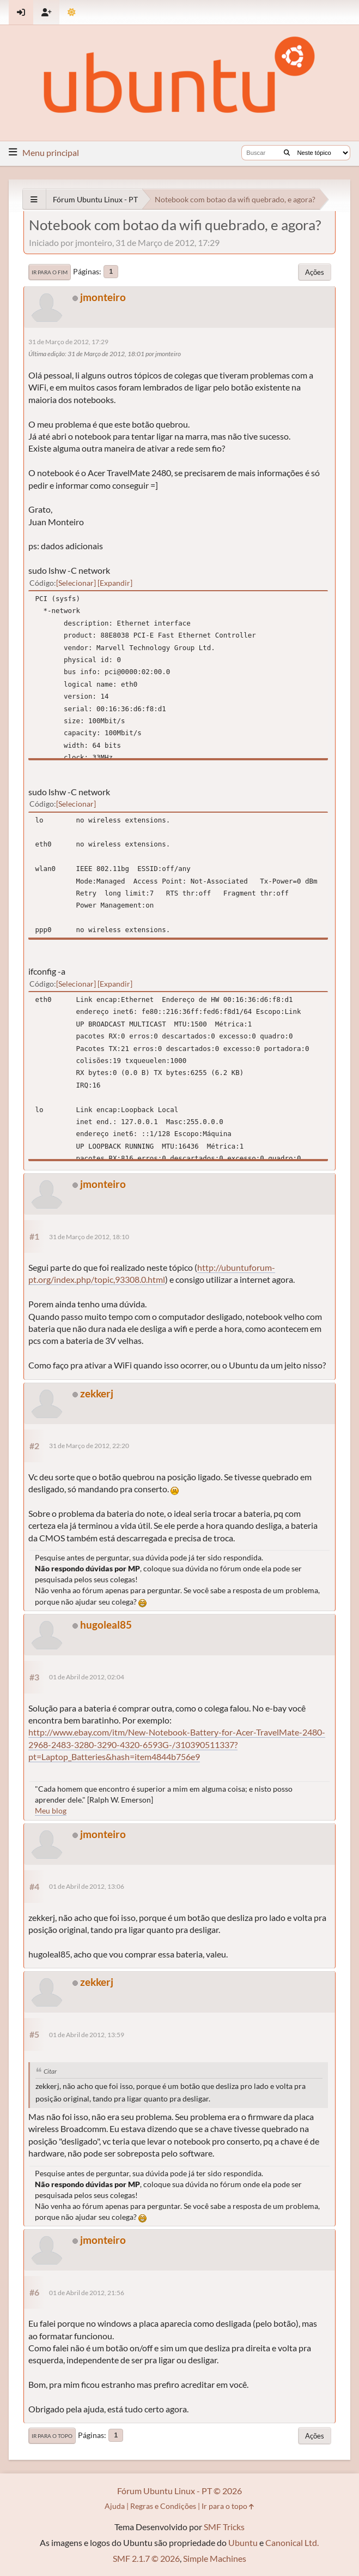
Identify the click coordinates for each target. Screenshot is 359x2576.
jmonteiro (103, 297)
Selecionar (76, 582)
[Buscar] (286, 152)
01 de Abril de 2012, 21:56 (86, 2292)
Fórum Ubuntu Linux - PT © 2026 (179, 2490)
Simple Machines (214, 2558)
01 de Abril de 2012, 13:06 (86, 1886)
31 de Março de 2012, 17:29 (68, 341)
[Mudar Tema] (71, 12)
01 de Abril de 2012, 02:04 (86, 1676)
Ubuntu (243, 2542)
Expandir (115, 582)
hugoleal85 (106, 1624)
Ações (314, 272)
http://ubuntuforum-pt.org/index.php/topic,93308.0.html (151, 1273)
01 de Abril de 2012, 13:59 (86, 2034)
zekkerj (96, 1393)
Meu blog (50, 1810)
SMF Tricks (224, 2526)
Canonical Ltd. (292, 2542)
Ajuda (115, 2506)
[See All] (34, 199)
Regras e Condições (163, 2506)
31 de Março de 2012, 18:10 (89, 1236)
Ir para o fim (50, 272)
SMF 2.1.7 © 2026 (146, 2558)
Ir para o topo (52, 2436)
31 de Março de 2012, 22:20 (89, 1445)
